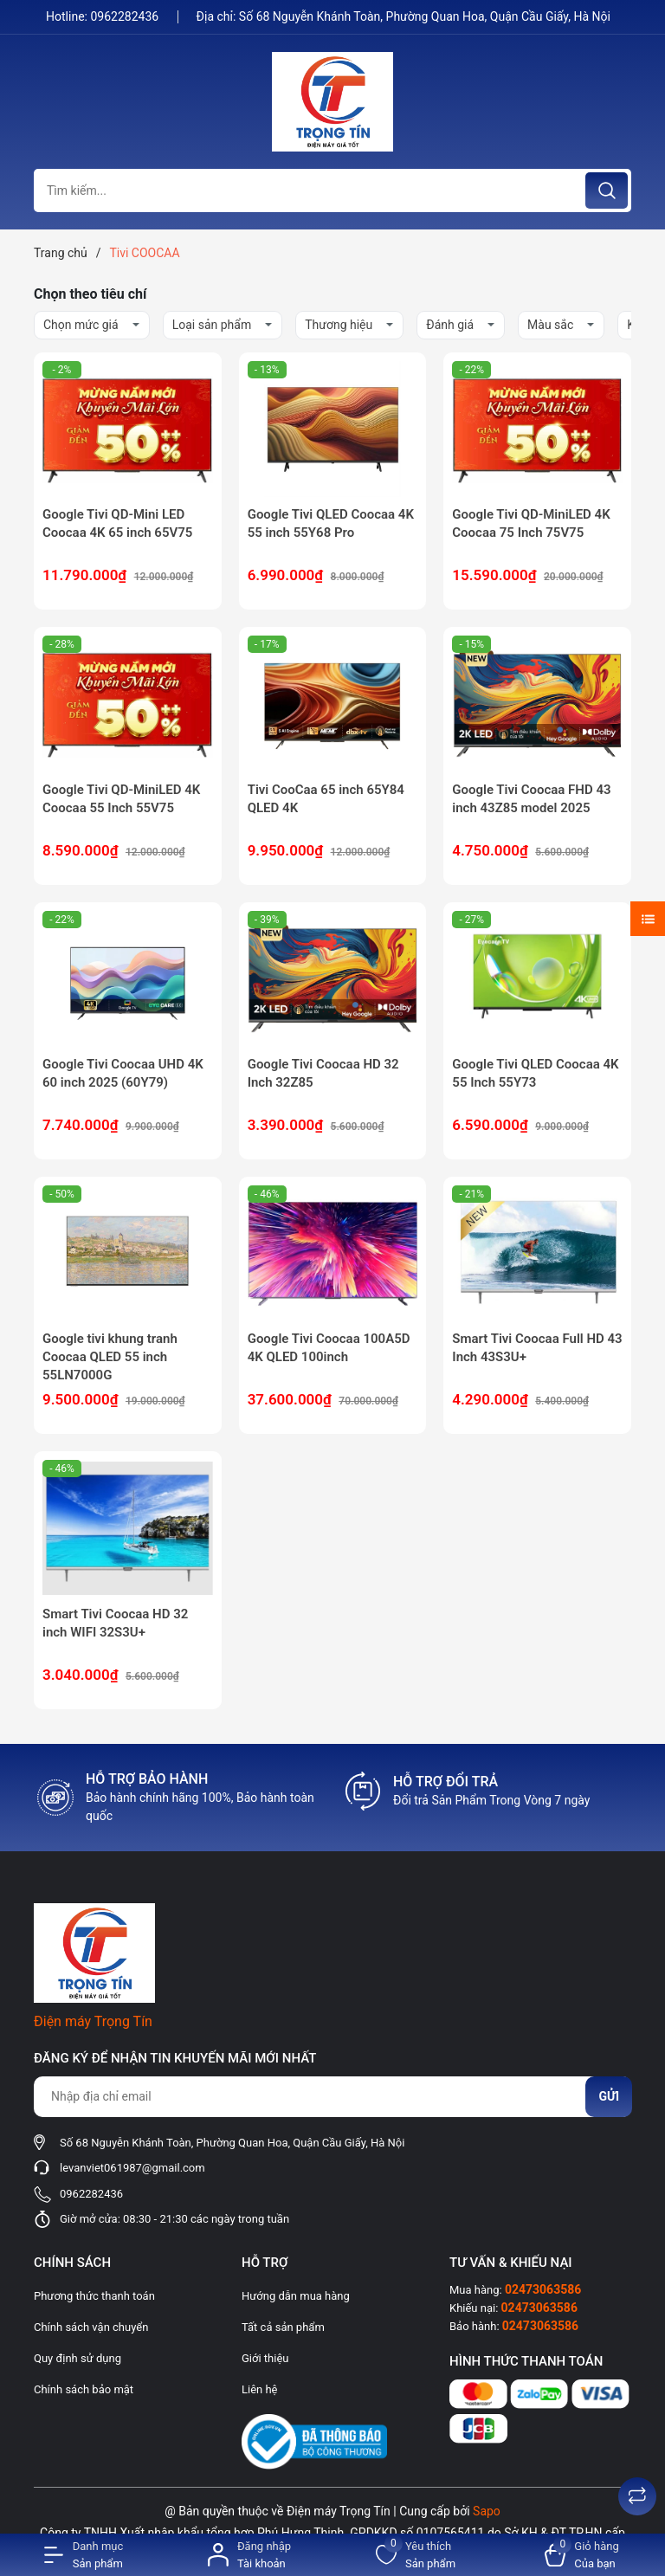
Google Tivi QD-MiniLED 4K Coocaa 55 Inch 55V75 (121, 799)
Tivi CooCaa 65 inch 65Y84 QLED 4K (326, 799)
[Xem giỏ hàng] (582, 2555)
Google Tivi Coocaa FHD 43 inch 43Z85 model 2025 (531, 799)
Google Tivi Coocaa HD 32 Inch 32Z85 (323, 1073)
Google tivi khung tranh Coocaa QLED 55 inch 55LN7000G (110, 1357)
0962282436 (125, 16)
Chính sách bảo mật (83, 2389)
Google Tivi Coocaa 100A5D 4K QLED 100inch (329, 1348)
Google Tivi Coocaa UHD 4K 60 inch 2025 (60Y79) (122, 1073)
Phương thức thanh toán (94, 2295)
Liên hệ (260, 2389)
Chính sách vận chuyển (91, 2327)
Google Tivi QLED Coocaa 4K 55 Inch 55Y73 (535, 1073)
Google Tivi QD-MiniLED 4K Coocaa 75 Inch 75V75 (531, 523)
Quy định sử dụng (77, 2358)
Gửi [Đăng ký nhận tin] (608, 2096)
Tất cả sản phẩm (283, 2327)
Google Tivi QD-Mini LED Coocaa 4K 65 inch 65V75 (117, 523)
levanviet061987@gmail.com (132, 2167)
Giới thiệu (265, 2358)
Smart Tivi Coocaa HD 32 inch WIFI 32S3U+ (115, 1623)
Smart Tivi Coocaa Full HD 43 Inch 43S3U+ (537, 1348)
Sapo (486, 2511)
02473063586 (543, 2289)
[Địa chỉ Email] (332, 2096)
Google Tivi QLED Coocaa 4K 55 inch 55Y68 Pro (331, 523)
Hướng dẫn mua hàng (296, 2295)
